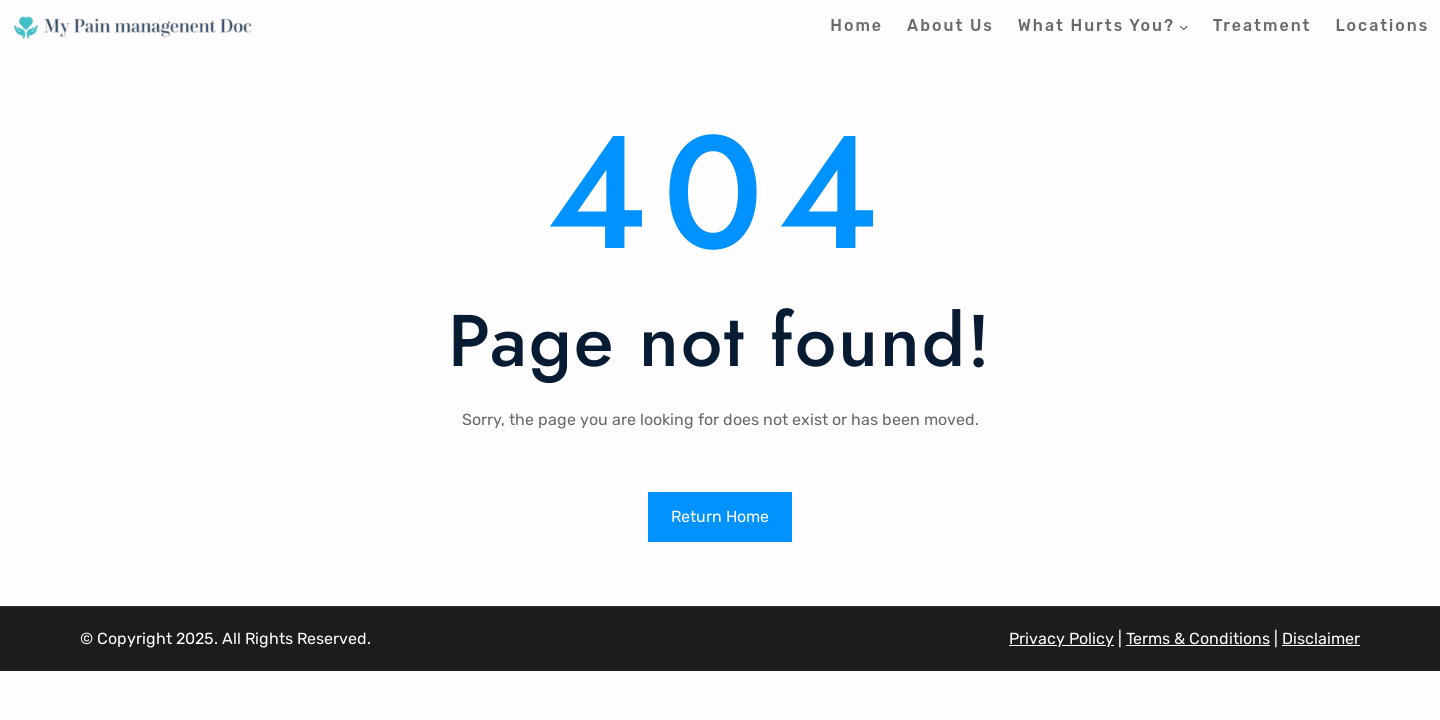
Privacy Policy (1061, 638)
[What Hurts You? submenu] (1184, 27)
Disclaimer (1321, 638)
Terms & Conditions (1198, 638)
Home (856, 25)
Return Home (720, 516)
